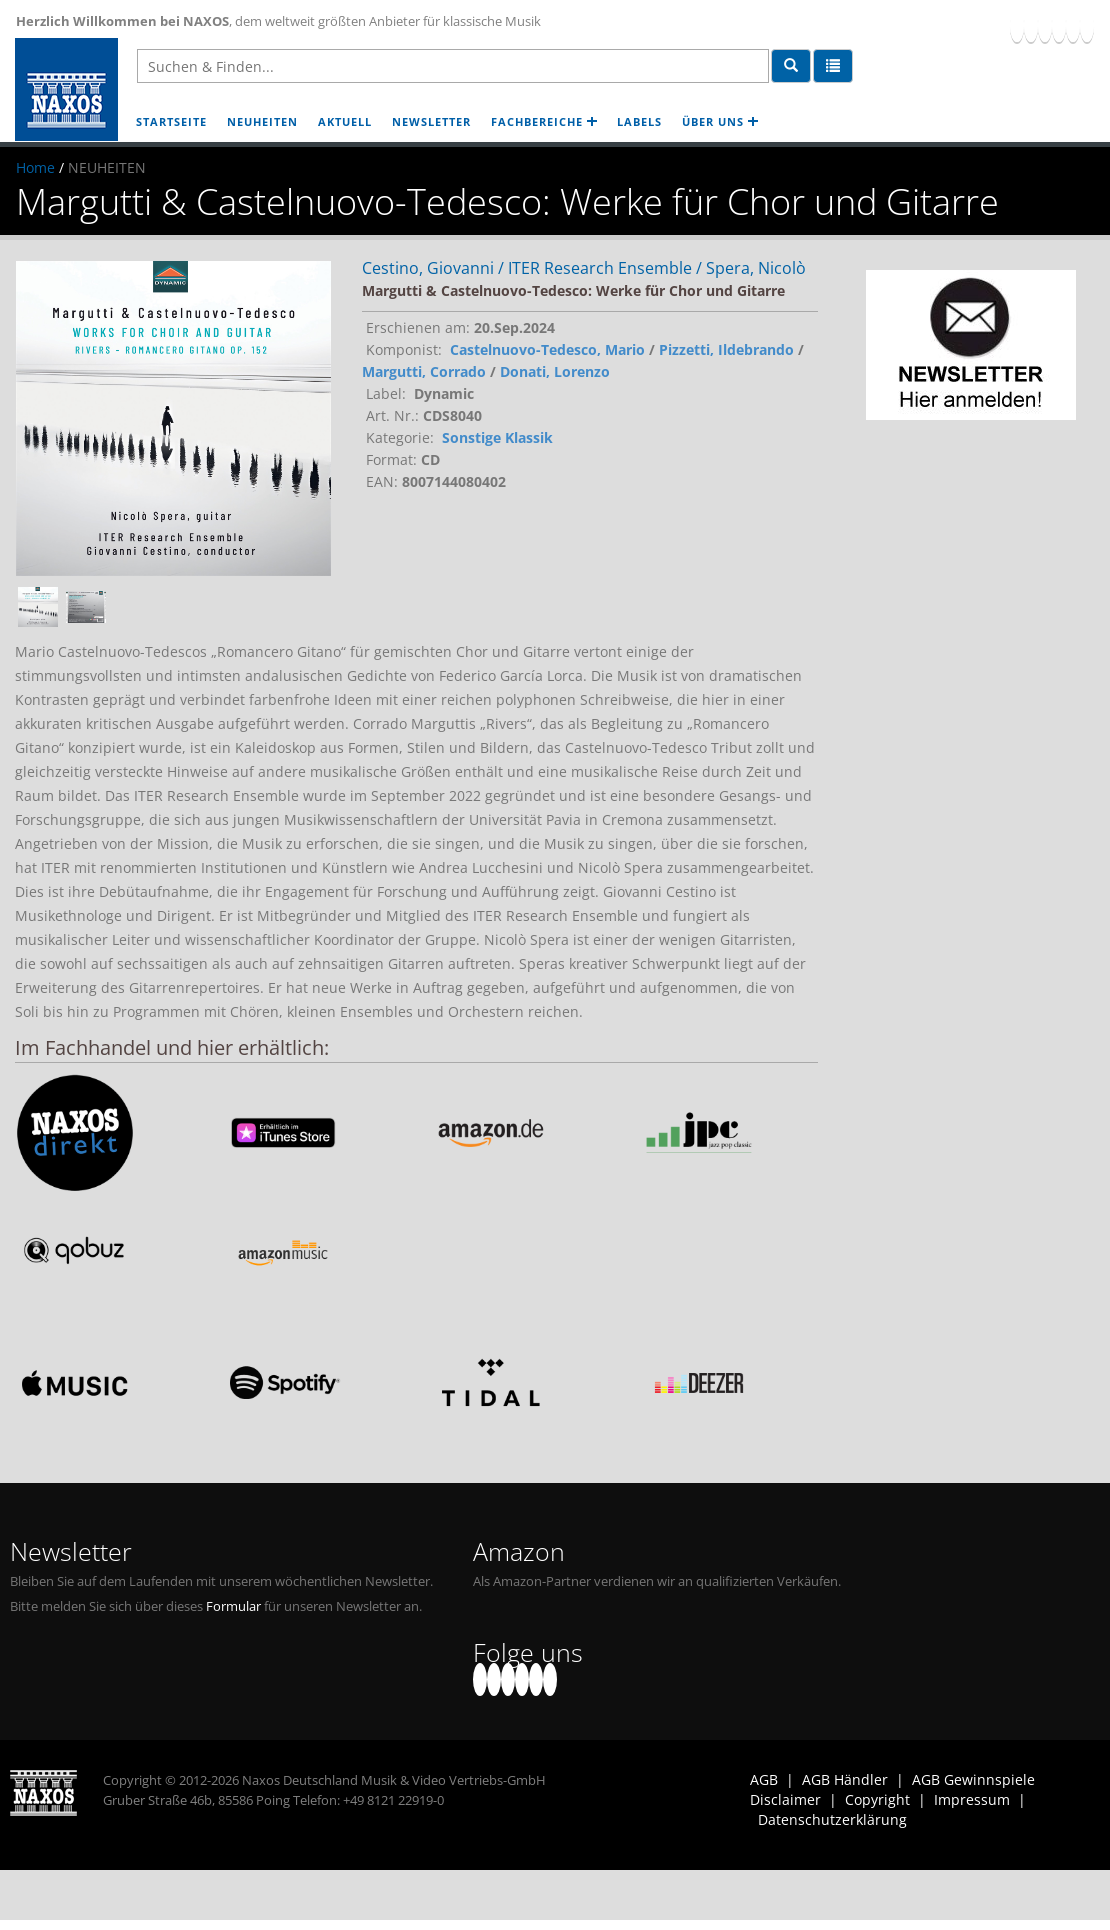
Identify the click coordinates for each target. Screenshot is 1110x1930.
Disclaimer (785, 1799)
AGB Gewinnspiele (973, 1779)
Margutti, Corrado (424, 371)
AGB (764, 1779)
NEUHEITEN (262, 121)
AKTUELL (345, 121)
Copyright (877, 1799)
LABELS (639, 121)
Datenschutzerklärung (832, 1819)
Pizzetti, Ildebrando (726, 349)
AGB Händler (845, 1779)
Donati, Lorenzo (555, 371)
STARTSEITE (171, 121)
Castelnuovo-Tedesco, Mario (547, 349)
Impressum (972, 1799)
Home (35, 167)
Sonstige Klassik (497, 437)
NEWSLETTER (431, 121)
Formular (233, 1606)
